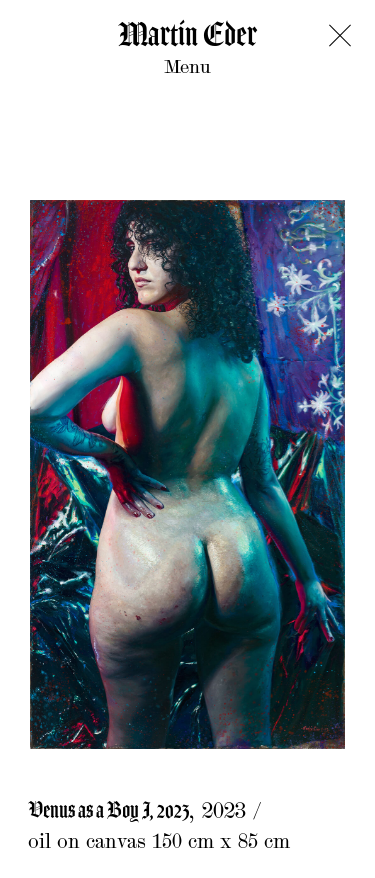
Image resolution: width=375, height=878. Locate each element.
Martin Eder (187, 36)
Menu (187, 68)
